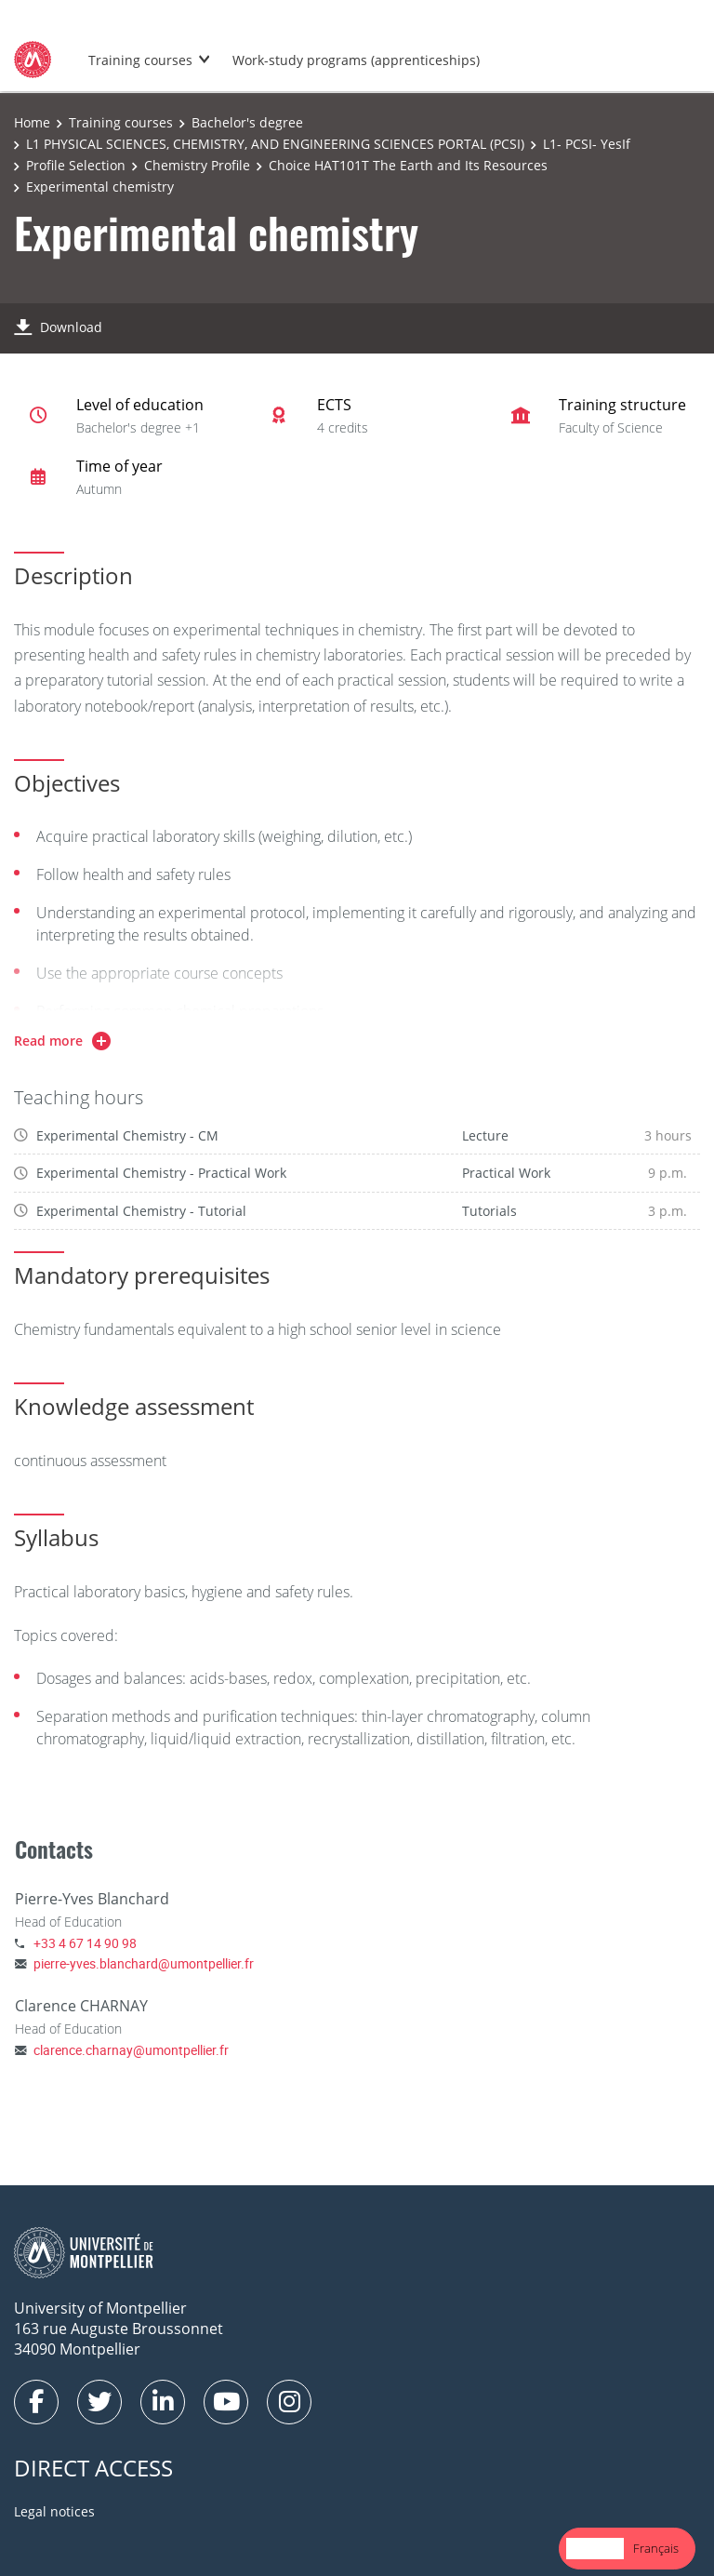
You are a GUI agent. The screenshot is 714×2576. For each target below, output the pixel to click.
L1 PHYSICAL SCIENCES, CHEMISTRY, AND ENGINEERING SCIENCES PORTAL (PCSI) (275, 144)
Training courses (140, 60)
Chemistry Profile (197, 165)
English (595, 2548)
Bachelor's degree (247, 122)
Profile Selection (76, 165)
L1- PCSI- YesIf (586, 144)
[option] (656, 2548)
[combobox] (595, 2548)
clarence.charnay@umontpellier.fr (131, 2050)
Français (656, 2548)
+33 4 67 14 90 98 (85, 1943)
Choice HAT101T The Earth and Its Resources (408, 165)
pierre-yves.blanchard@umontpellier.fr (143, 1963)
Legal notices (54, 2511)
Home (32, 122)
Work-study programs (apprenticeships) (356, 60)
